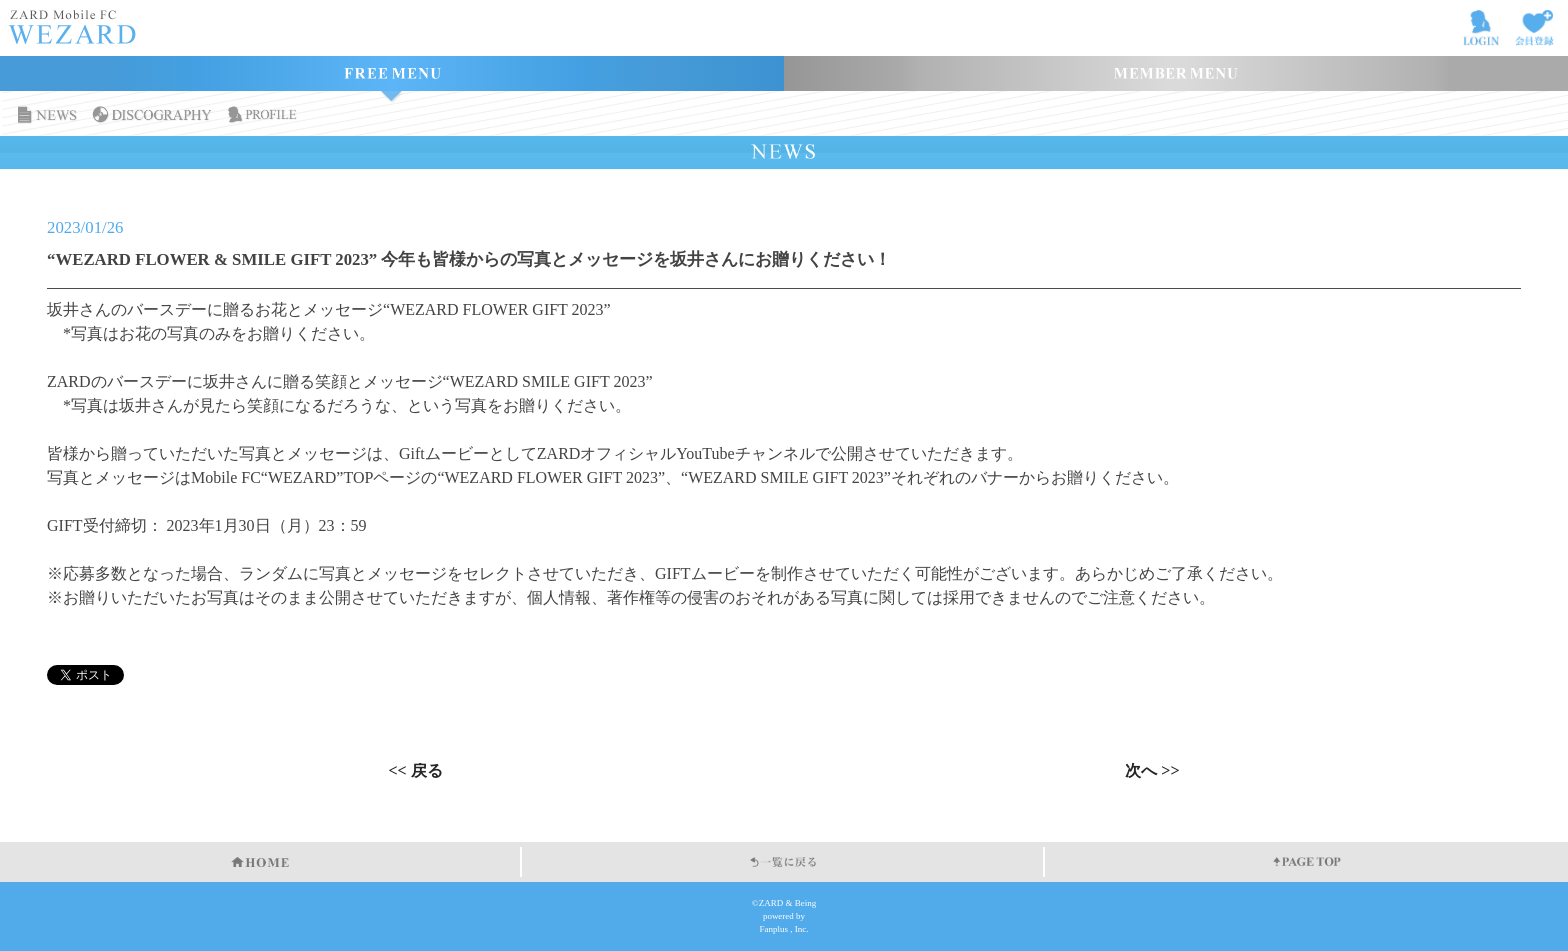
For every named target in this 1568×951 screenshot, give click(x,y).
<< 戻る (415, 771)
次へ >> (1152, 771)
